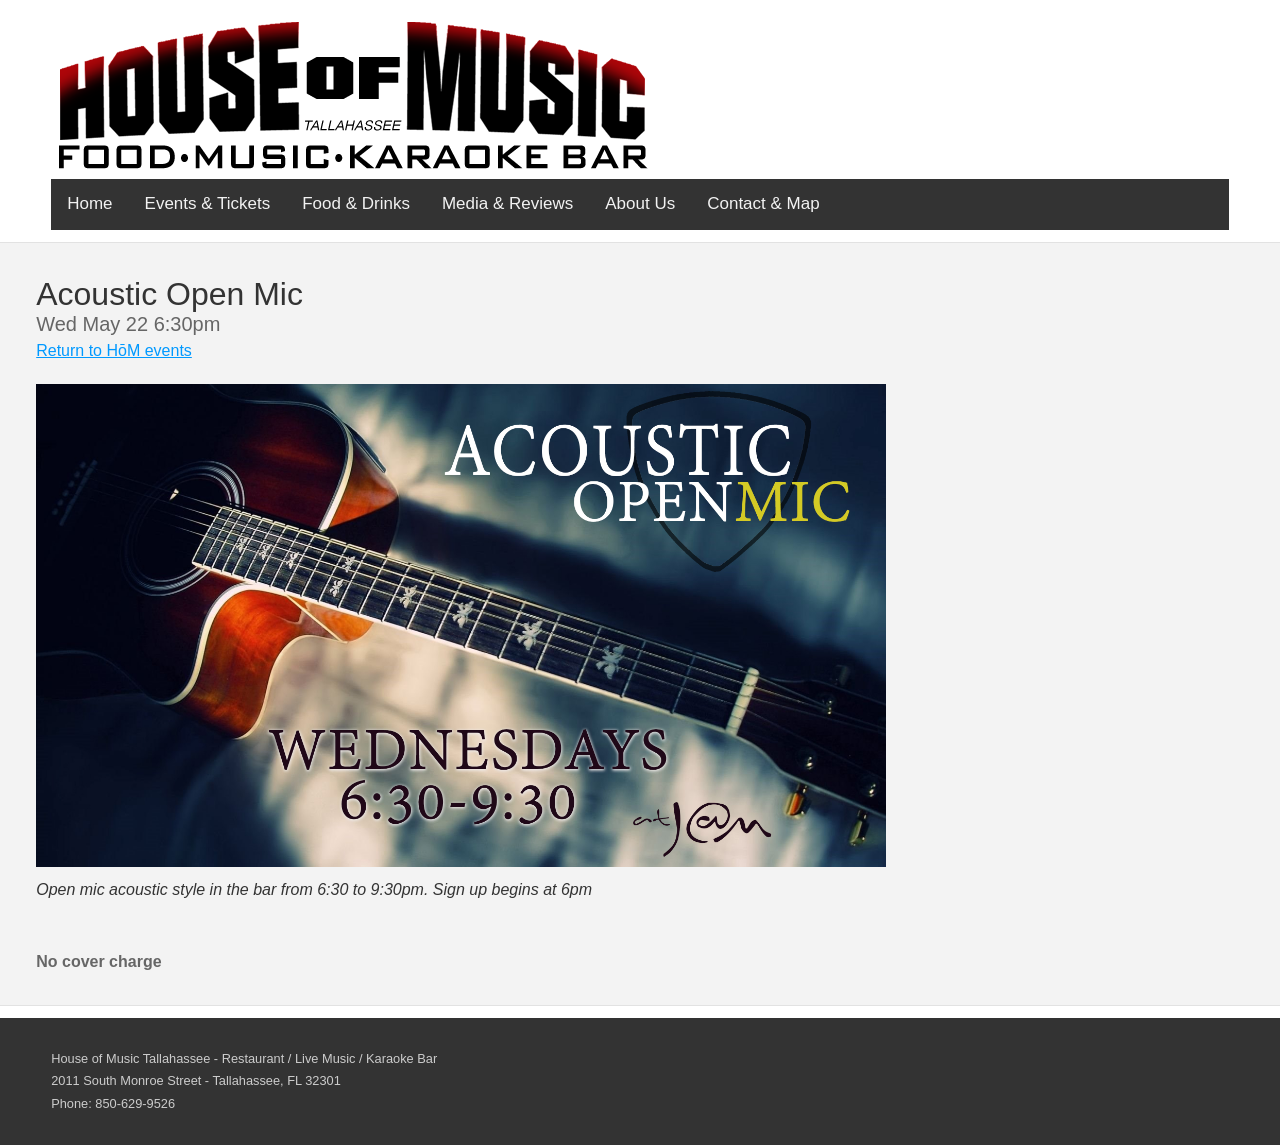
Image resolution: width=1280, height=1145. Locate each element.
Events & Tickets (208, 203)
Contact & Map (763, 203)
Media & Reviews (507, 203)
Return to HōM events (114, 350)
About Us (640, 203)
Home (89, 203)
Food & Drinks (356, 203)
